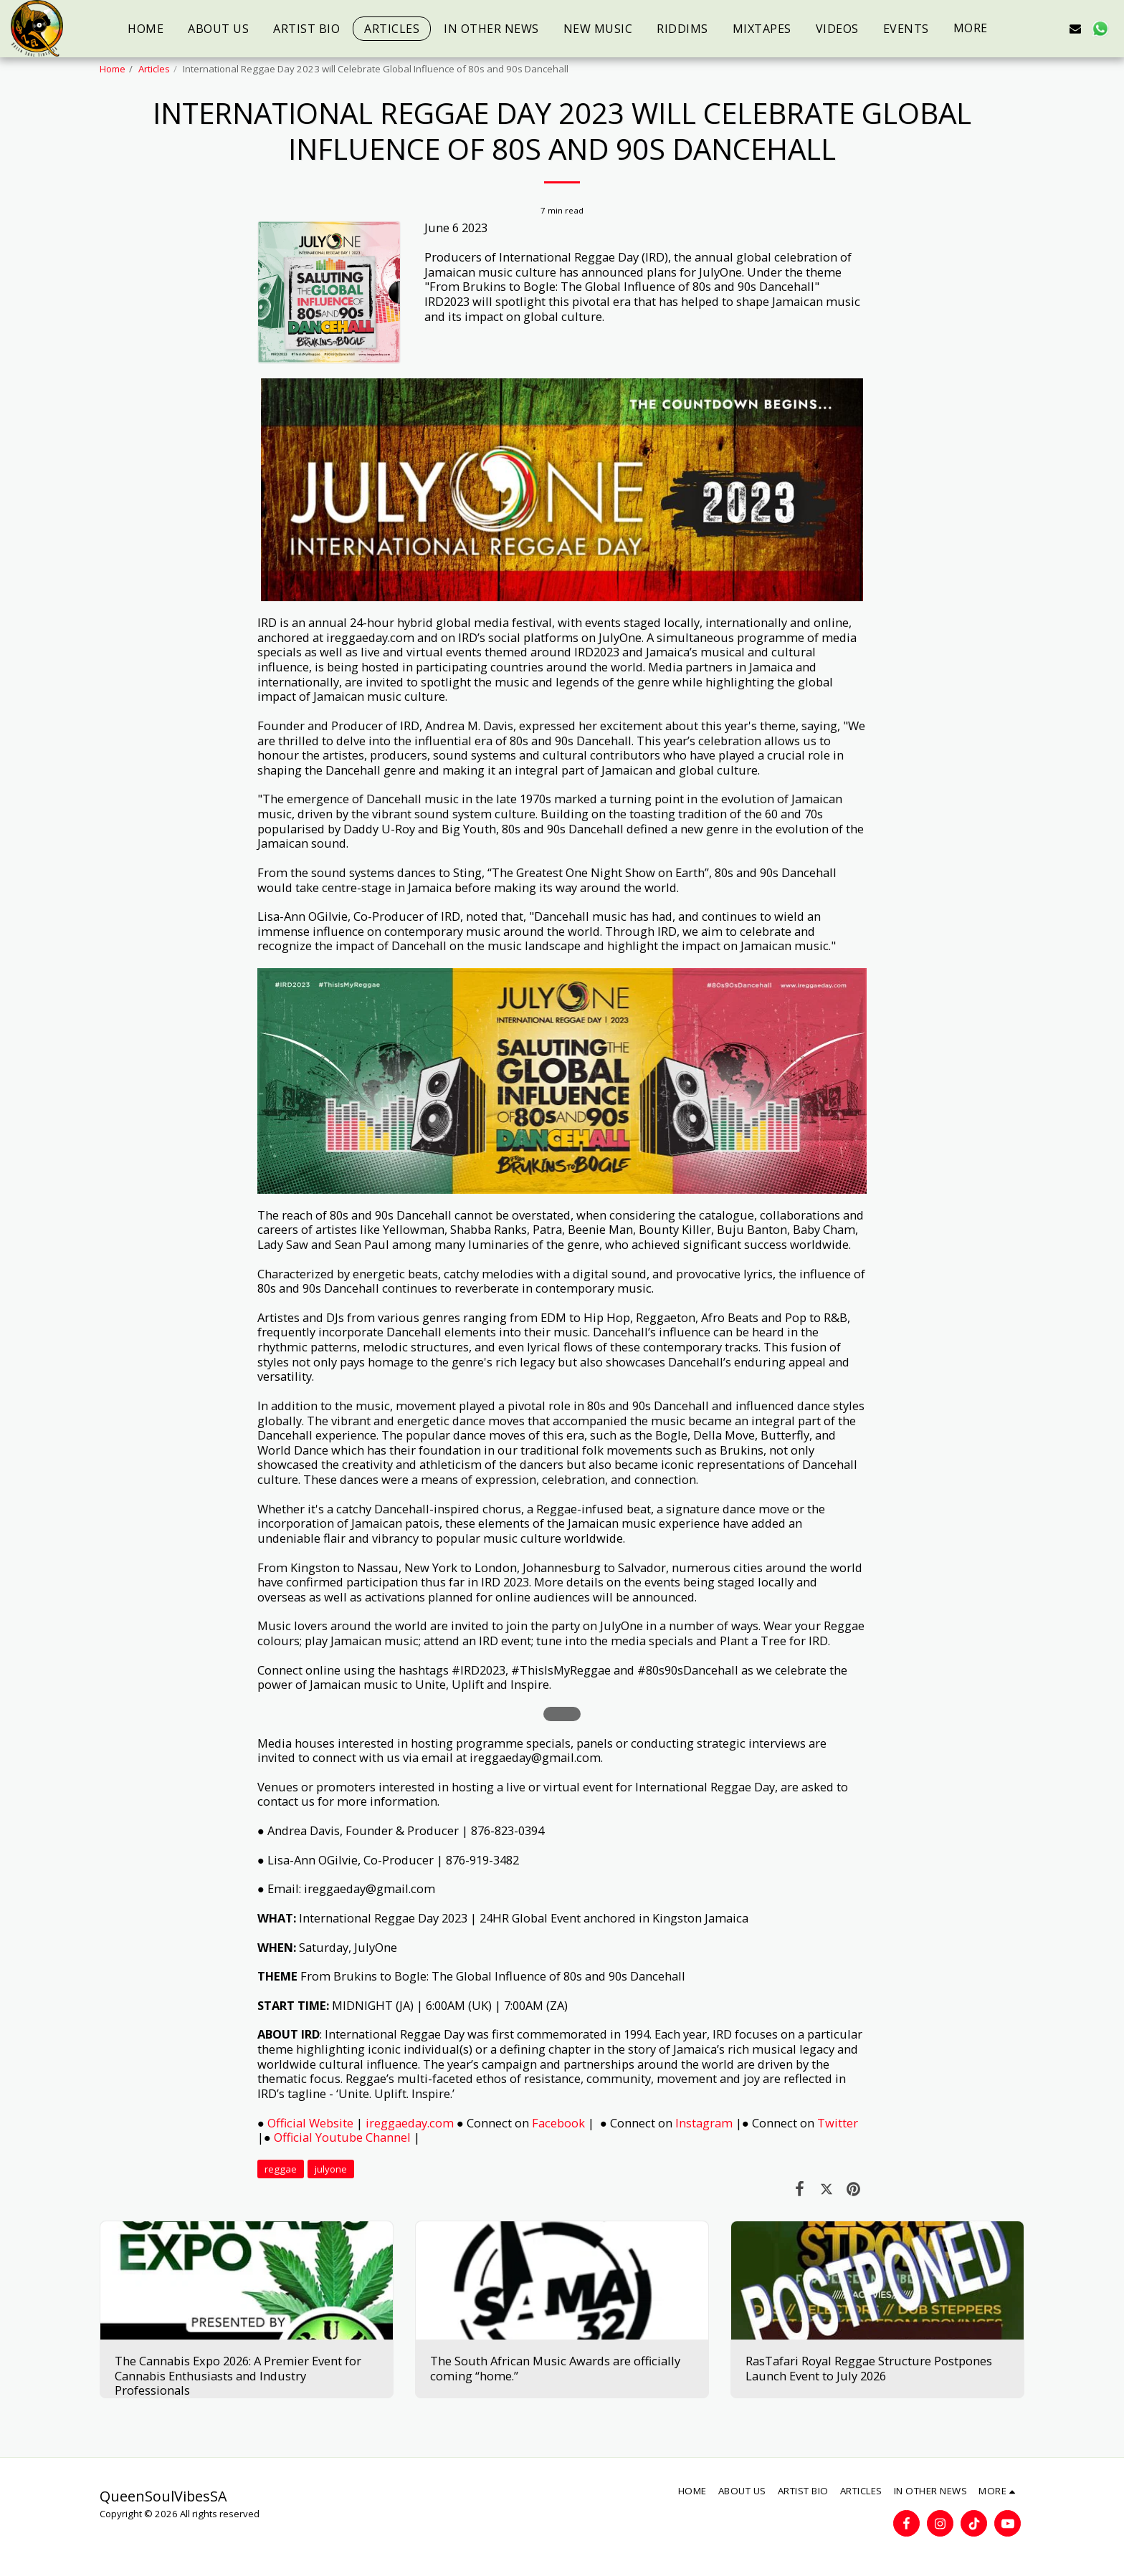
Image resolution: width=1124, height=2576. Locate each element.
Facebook (560, 2123)
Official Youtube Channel (342, 2137)
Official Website (310, 2123)
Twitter (837, 2123)
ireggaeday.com (410, 2123)
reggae (281, 2169)
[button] (1026, 28)
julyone (331, 2169)
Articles (154, 68)
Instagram (704, 2123)
